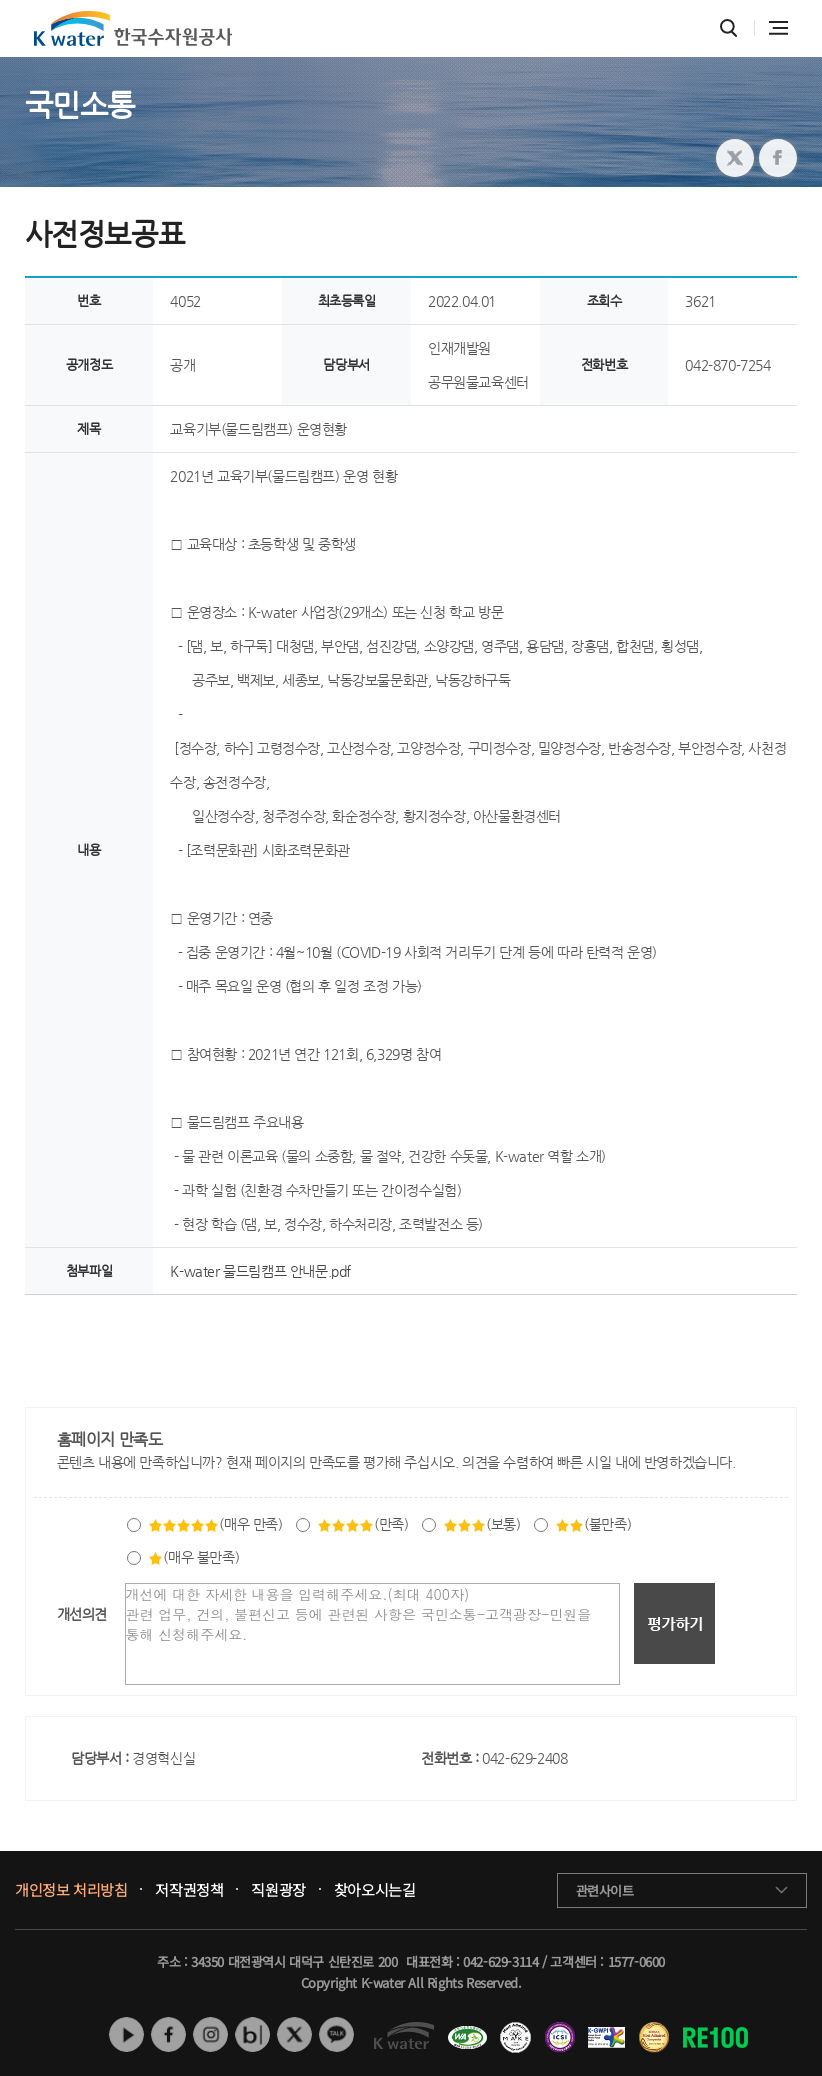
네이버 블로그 (252, 2034)
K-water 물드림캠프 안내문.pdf (260, 1271)
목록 (776, 1335)
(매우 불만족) (193, 1557)
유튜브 (126, 2034)
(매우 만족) (215, 1524)
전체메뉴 (778, 28)
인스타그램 (210, 2034)
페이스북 (168, 2034)
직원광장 (278, 1890)
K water (133, 28)
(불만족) (593, 1524)
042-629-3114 (500, 1961)
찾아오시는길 (375, 1890)
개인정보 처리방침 (71, 1890)
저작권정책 (189, 1890)
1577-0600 (636, 1961)
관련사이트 (605, 1890)
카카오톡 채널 (336, 2034)
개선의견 (82, 1614)
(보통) (481, 1524)
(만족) (362, 1524)
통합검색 (728, 28)
